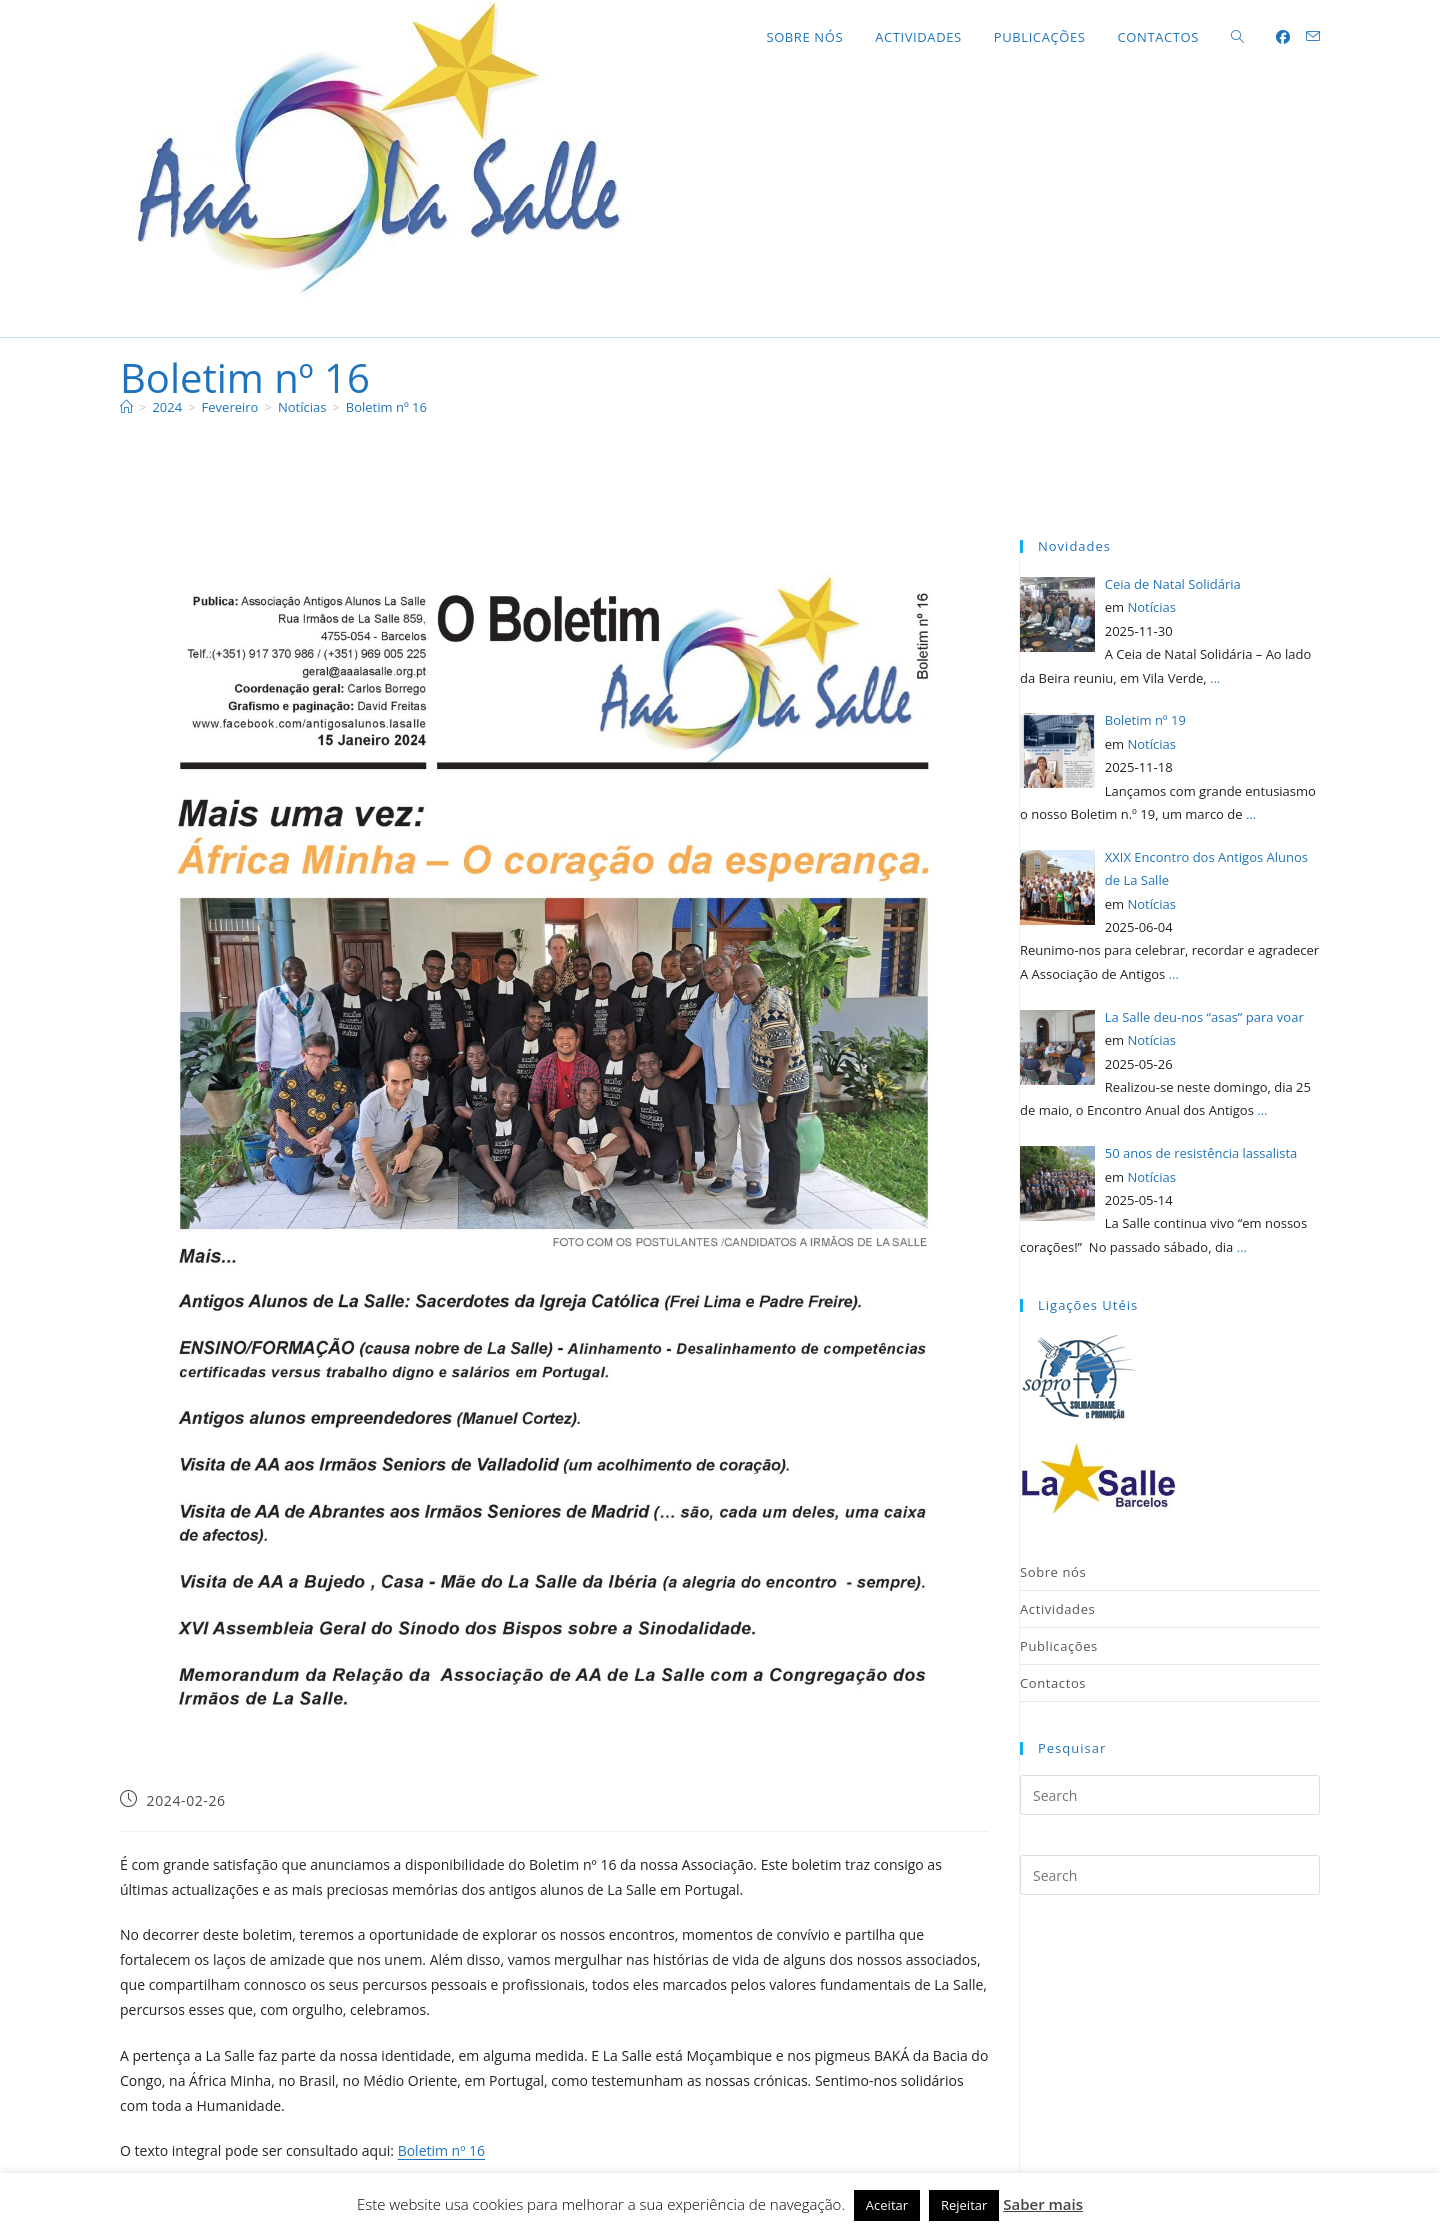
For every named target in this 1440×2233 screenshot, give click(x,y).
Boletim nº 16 (386, 407)
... (1215, 678)
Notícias (1151, 607)
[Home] (126, 407)
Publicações (1059, 1646)
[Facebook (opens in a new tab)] (1283, 37)
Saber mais (1043, 2204)
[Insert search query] (1170, 1795)
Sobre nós (1053, 1572)
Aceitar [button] (887, 2205)
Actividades (1057, 1609)
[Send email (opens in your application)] (1313, 36)
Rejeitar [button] (964, 2205)
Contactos (1053, 1683)
